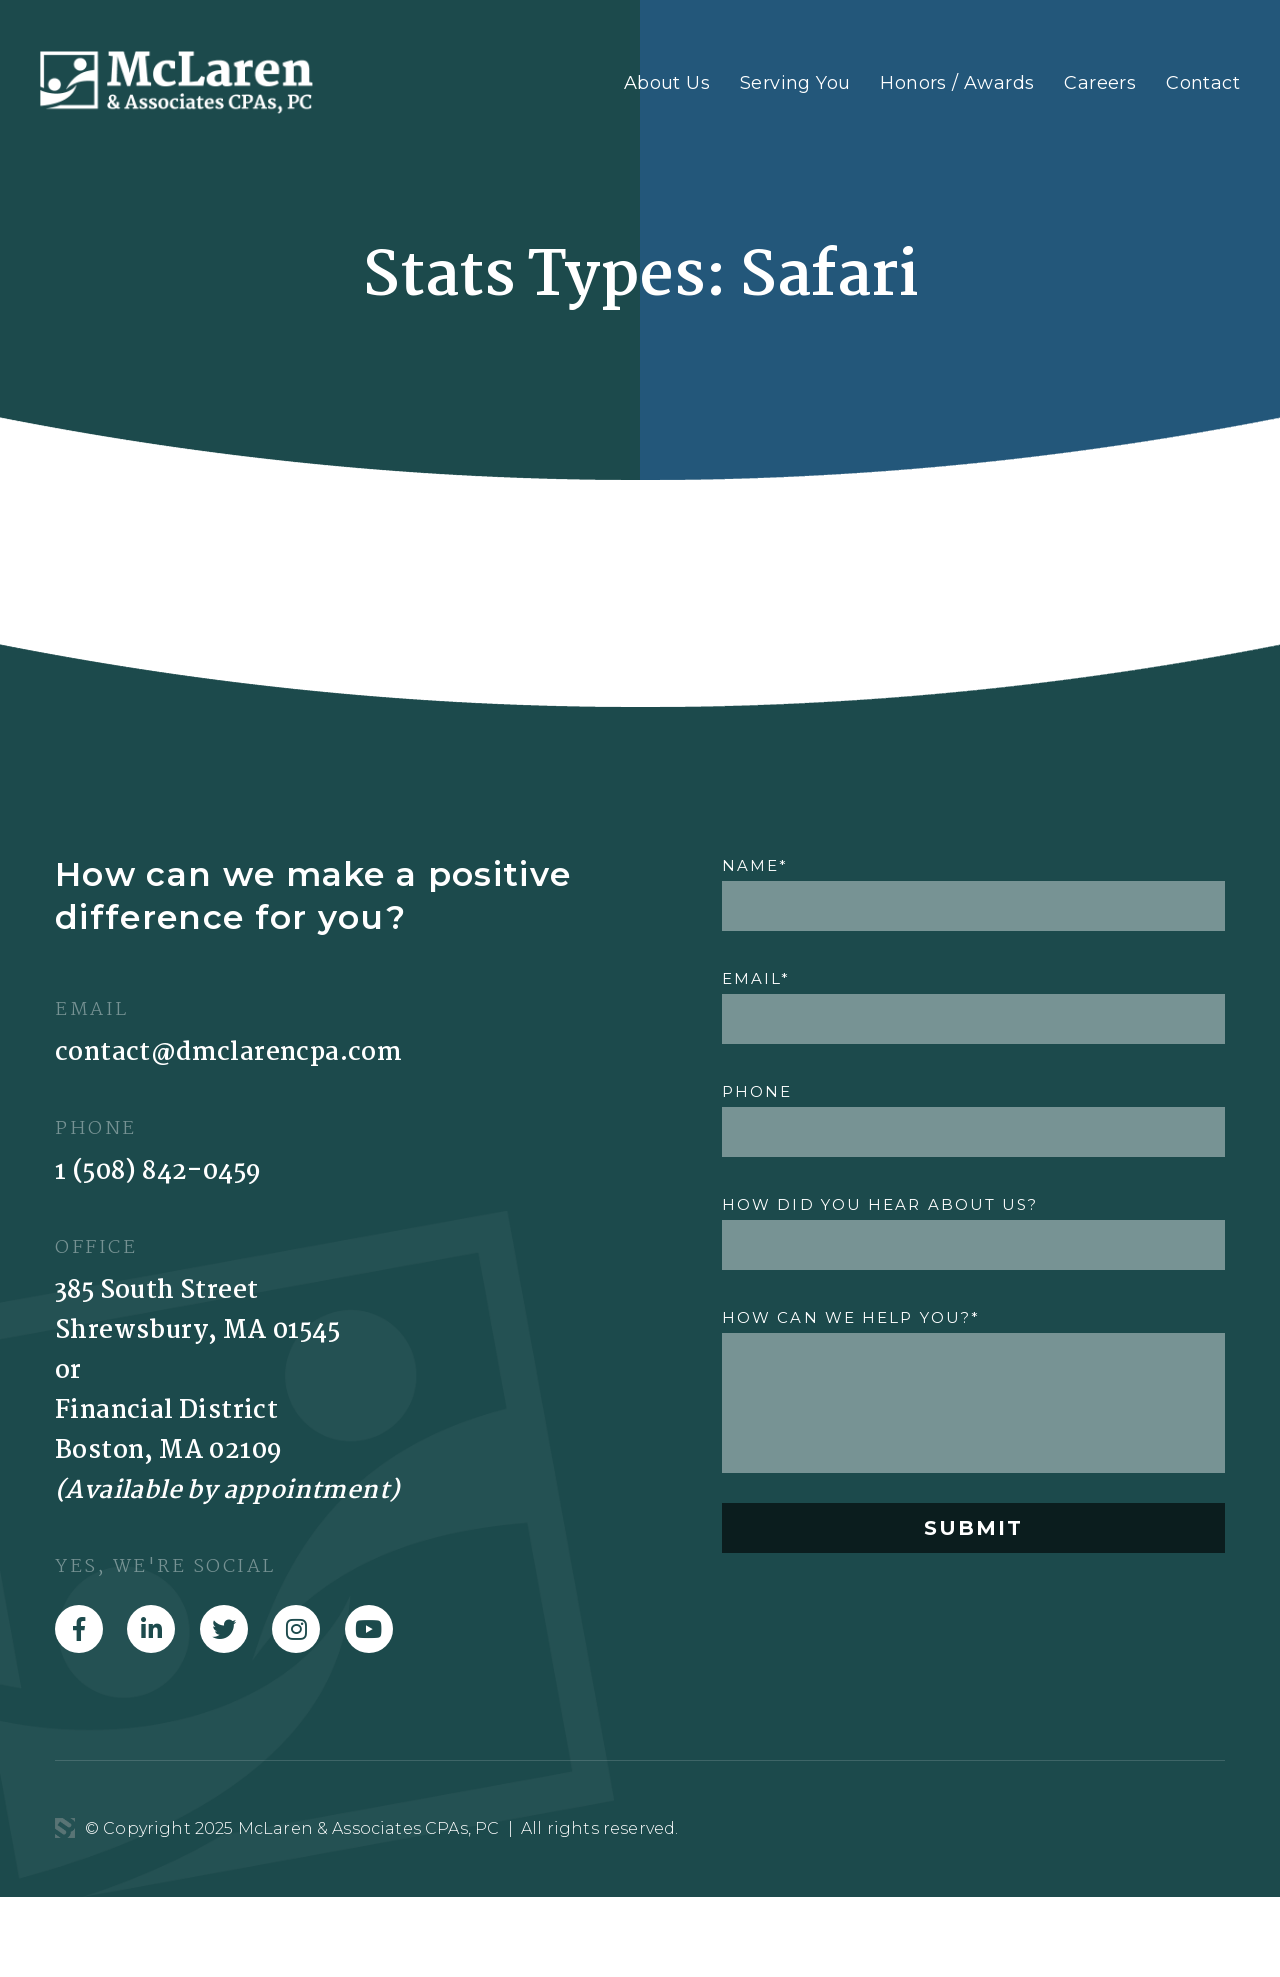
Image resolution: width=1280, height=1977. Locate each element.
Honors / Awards (957, 83)
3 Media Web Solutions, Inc (65, 1828)
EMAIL (756, 978)
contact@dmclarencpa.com (228, 1053)
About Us (667, 83)
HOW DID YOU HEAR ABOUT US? (880, 1204)
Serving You (795, 83)
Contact (1203, 83)
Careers (1100, 83)
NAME (755, 865)
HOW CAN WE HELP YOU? (851, 1317)
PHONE (757, 1091)
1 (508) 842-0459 (158, 1172)
